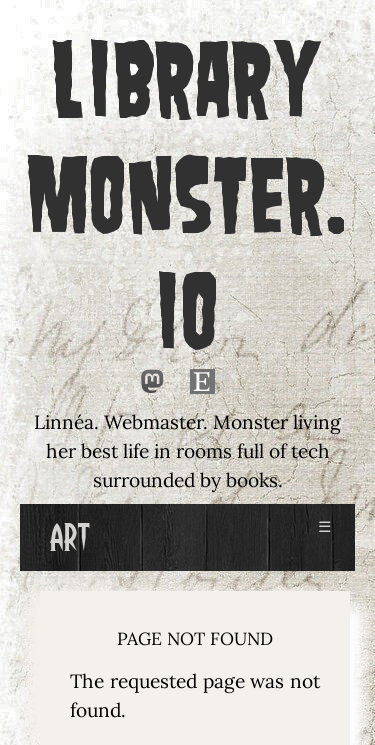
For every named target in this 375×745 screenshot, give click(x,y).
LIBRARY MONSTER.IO (188, 194)
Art (69, 537)
